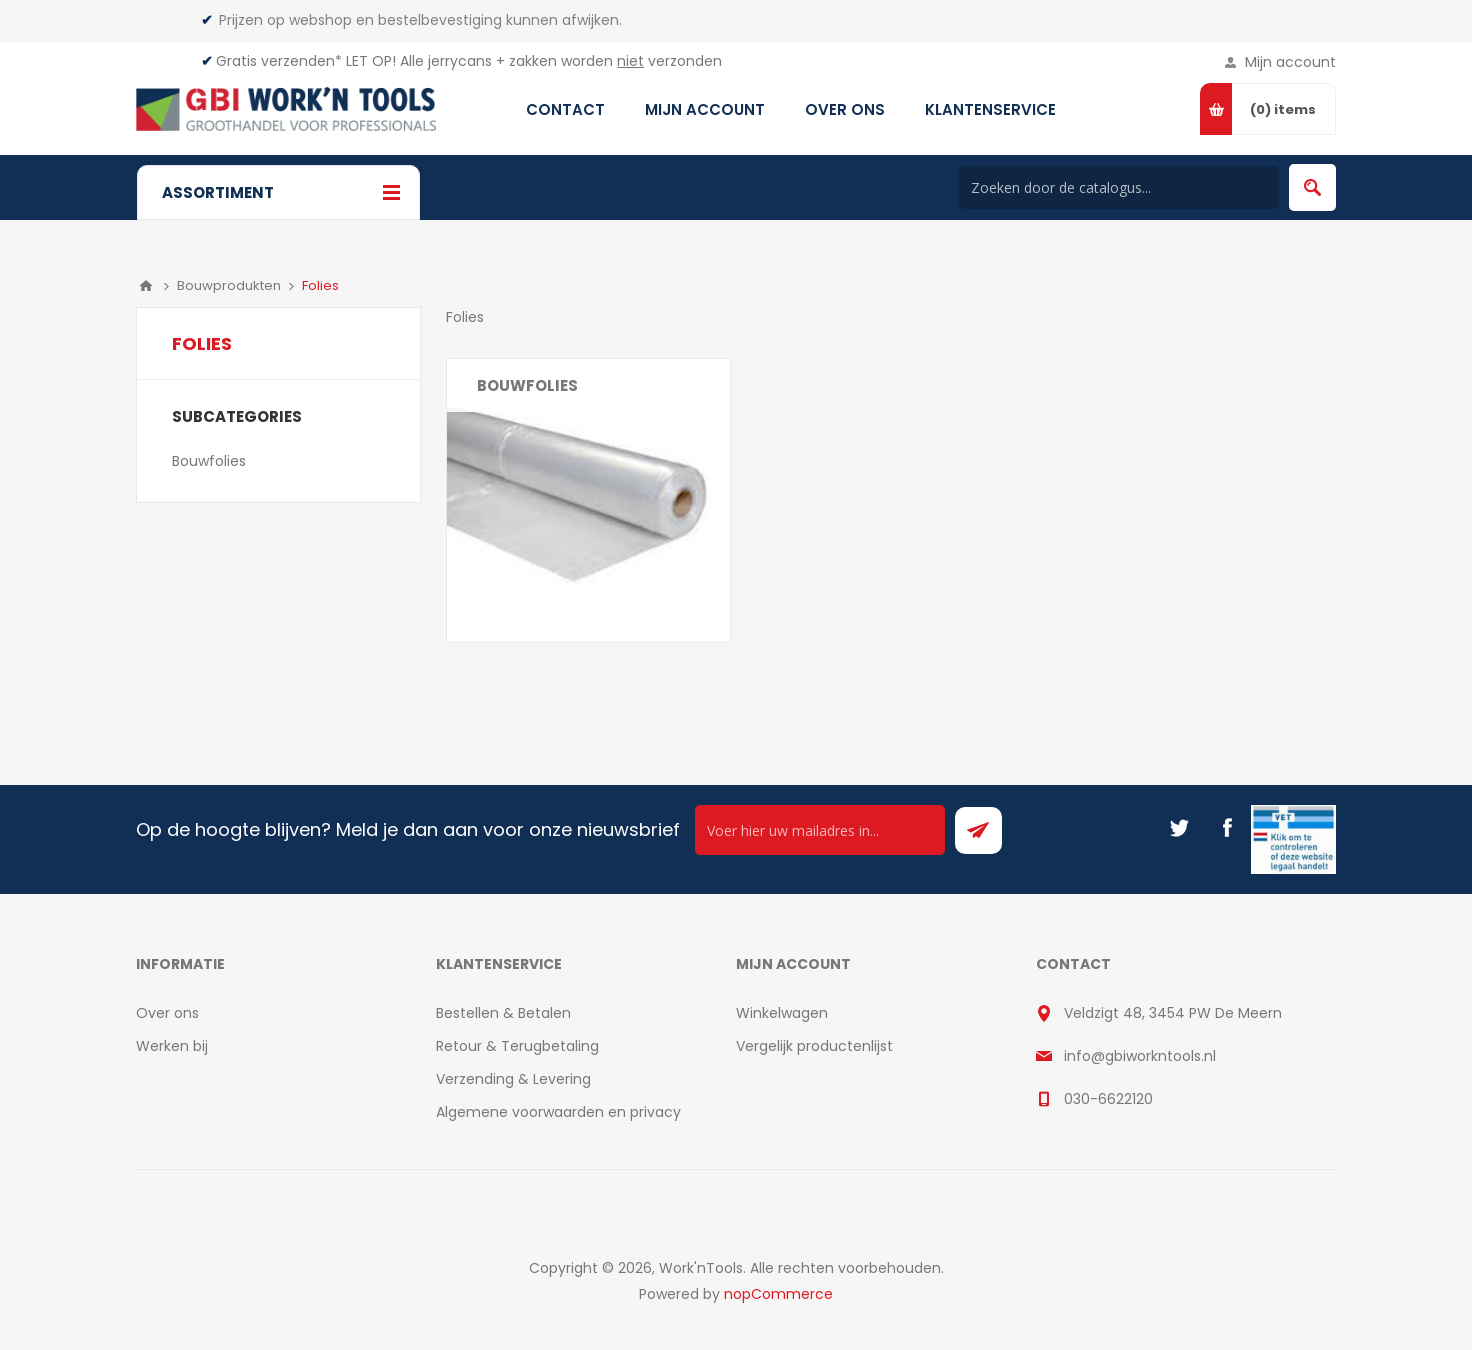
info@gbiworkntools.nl (1140, 1056)
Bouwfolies (527, 385)
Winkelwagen (782, 1013)
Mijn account (1290, 62)
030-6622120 (1108, 1099)
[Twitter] (1179, 828)
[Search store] (1119, 187)
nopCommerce (778, 1294)
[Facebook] (1227, 828)
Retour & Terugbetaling (517, 1046)
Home (146, 286)
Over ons (167, 1013)
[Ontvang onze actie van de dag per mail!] (820, 830)
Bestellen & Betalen (503, 1013)
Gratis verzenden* (279, 61)
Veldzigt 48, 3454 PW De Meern (1173, 1013)
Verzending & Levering (513, 1079)
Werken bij (172, 1046)
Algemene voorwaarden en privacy (558, 1112)
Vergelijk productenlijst (814, 1046)
